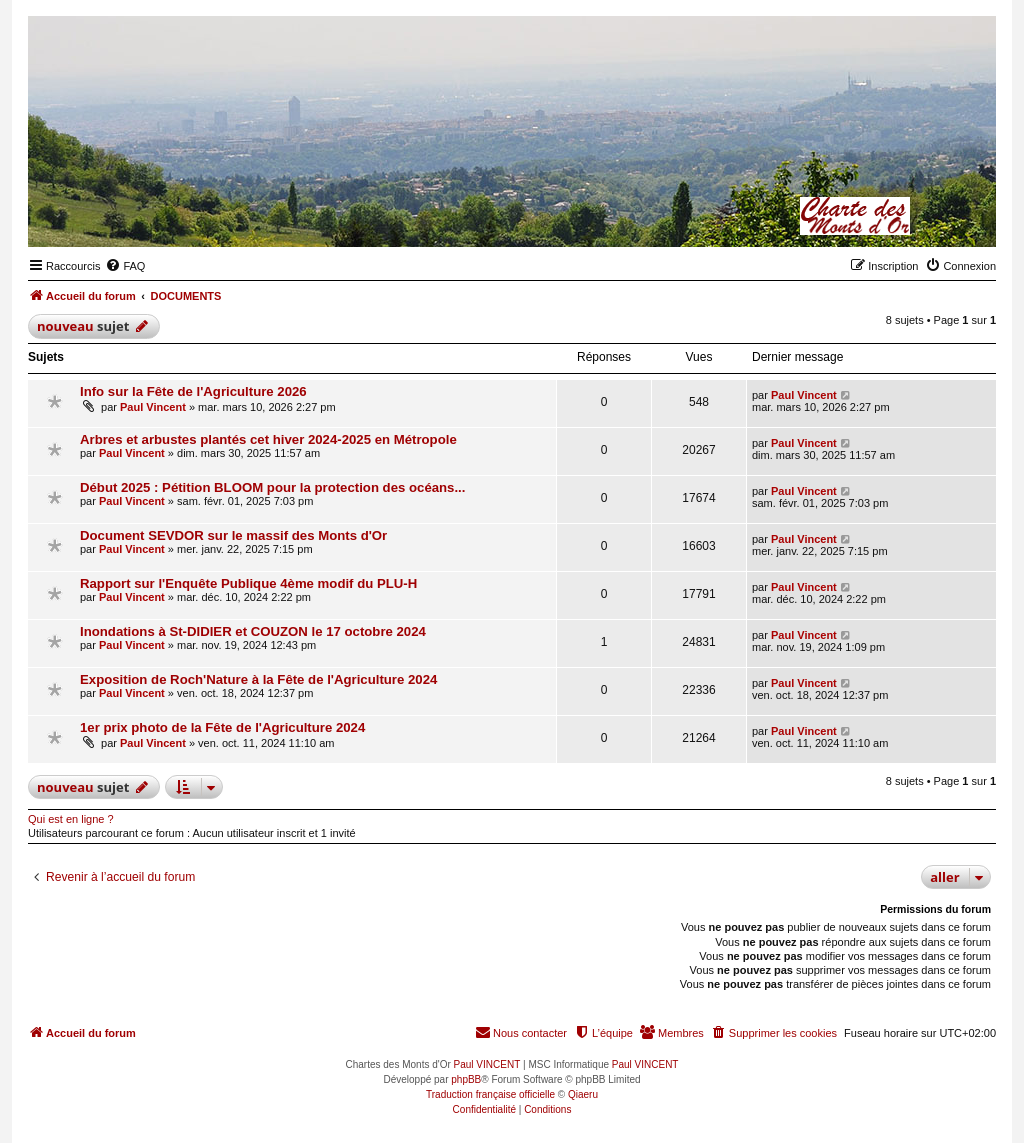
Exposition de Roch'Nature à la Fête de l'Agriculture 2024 (258, 679)
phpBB (466, 1079)
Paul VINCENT (487, 1064)
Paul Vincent (153, 407)
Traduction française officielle (490, 1094)
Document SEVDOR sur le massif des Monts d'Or (233, 535)
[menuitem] (125, 266)
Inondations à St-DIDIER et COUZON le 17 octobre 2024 (253, 631)
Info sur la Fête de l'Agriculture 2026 (193, 391)
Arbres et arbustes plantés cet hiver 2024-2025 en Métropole (268, 439)
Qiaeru (583, 1094)
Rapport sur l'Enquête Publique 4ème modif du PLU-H (248, 583)
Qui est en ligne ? (71, 819)
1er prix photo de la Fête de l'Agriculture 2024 (222, 727)
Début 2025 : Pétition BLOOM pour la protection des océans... (272, 487)
